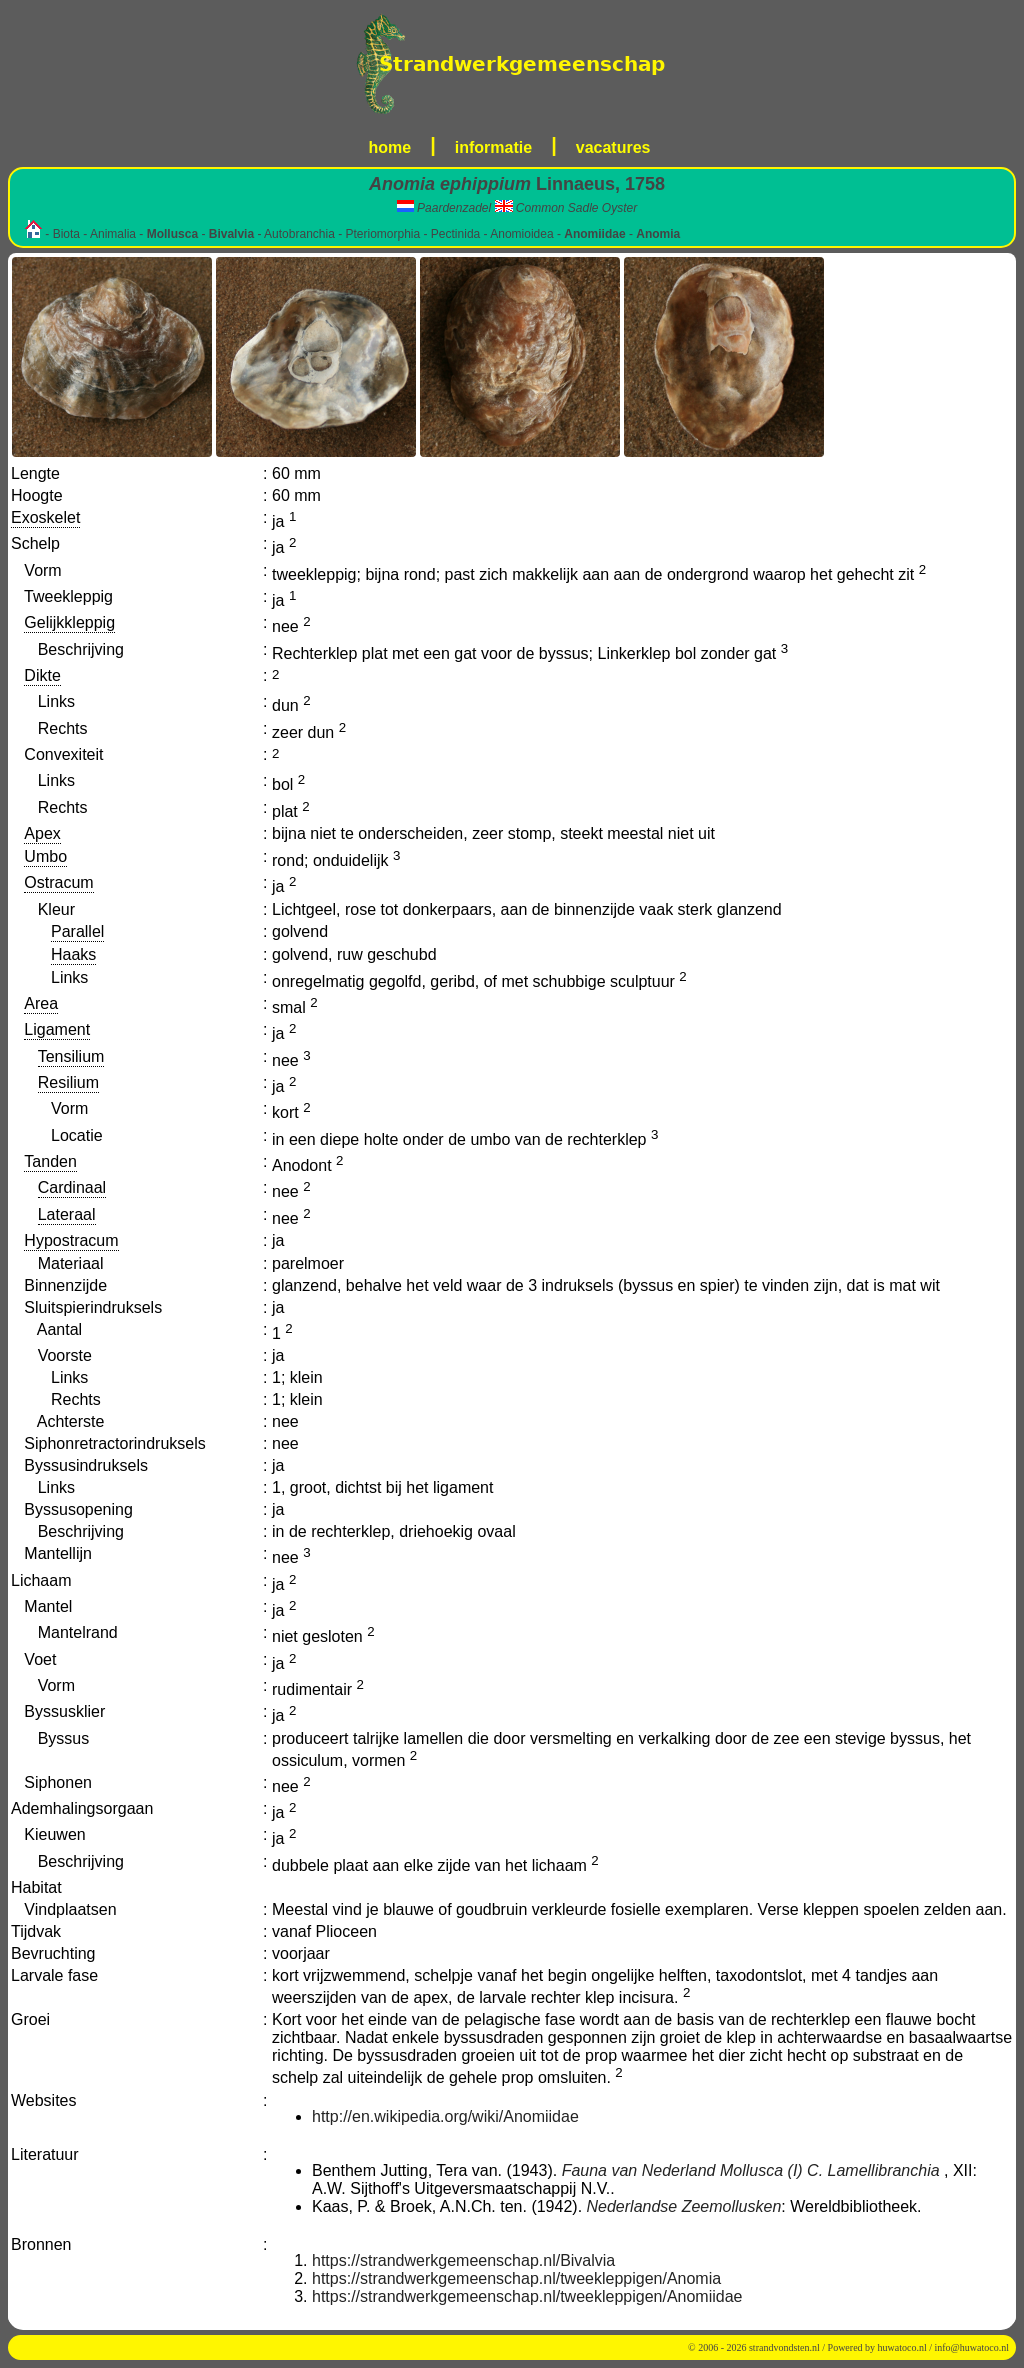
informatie (493, 147)
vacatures (613, 147)
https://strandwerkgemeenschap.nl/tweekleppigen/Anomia (516, 2278)
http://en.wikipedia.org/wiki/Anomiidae (445, 2116)
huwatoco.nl (902, 2347)
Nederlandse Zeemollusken (684, 2206)
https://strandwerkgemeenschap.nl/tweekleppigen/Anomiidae (527, 2296)
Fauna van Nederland (639, 2170)
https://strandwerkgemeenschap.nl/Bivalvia (463, 2260)
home (390, 147)
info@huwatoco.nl (972, 2347)
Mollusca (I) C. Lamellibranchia (830, 2170)
